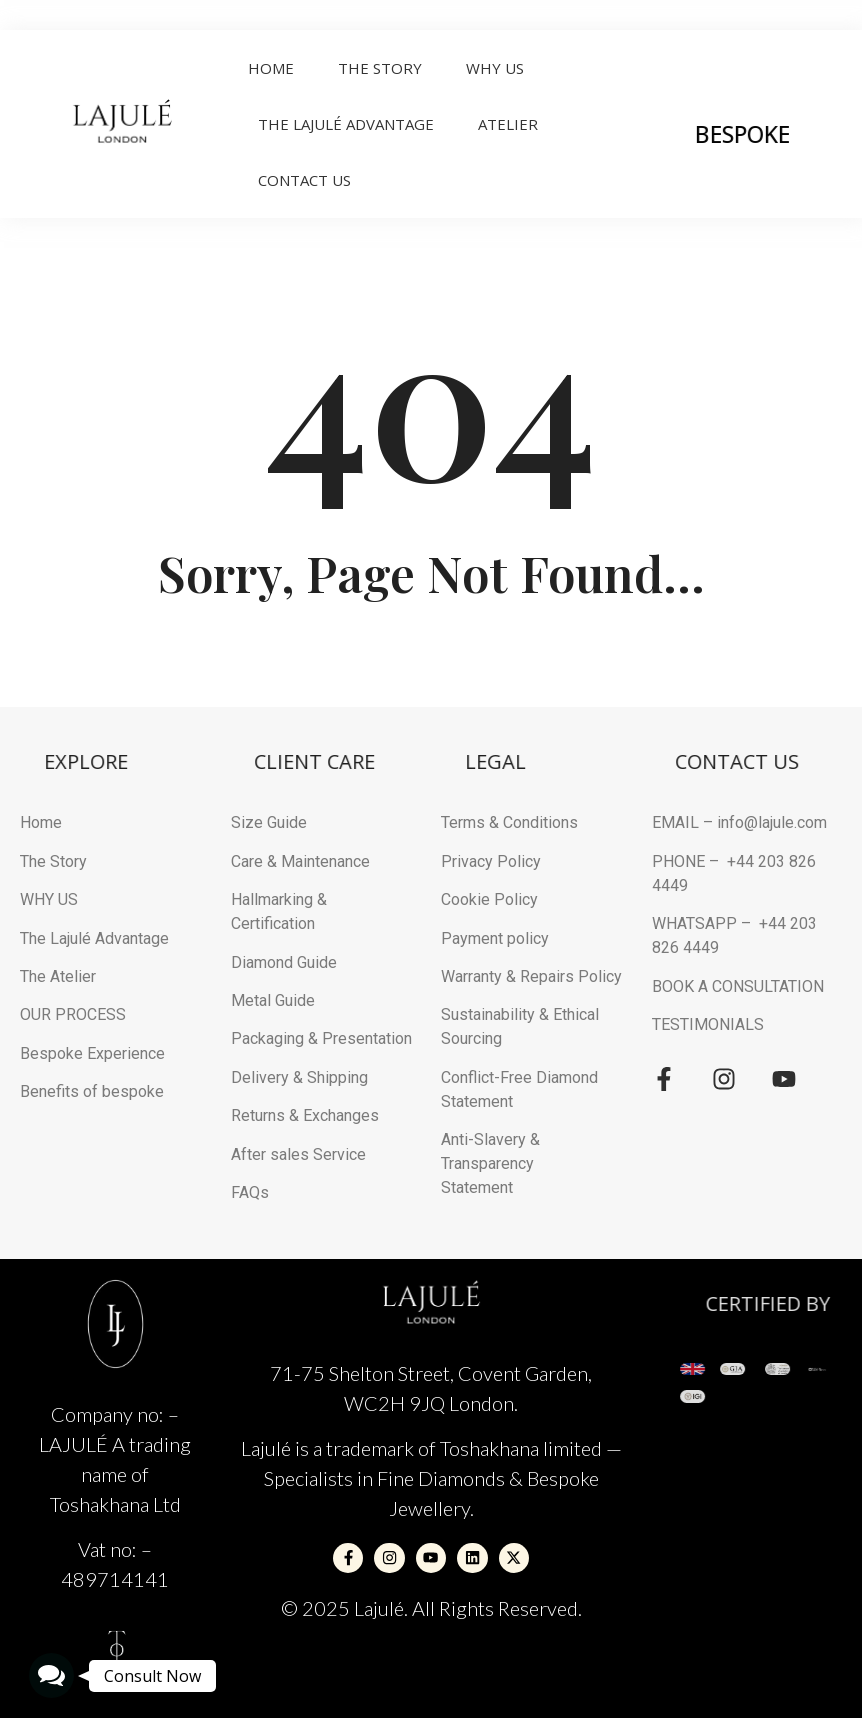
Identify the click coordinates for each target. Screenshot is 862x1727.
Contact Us (304, 180)
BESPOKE (779, 134)
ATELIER (508, 124)
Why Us (495, 68)
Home (271, 68)
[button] (51, 1675)
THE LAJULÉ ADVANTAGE (346, 124)
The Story (380, 68)
